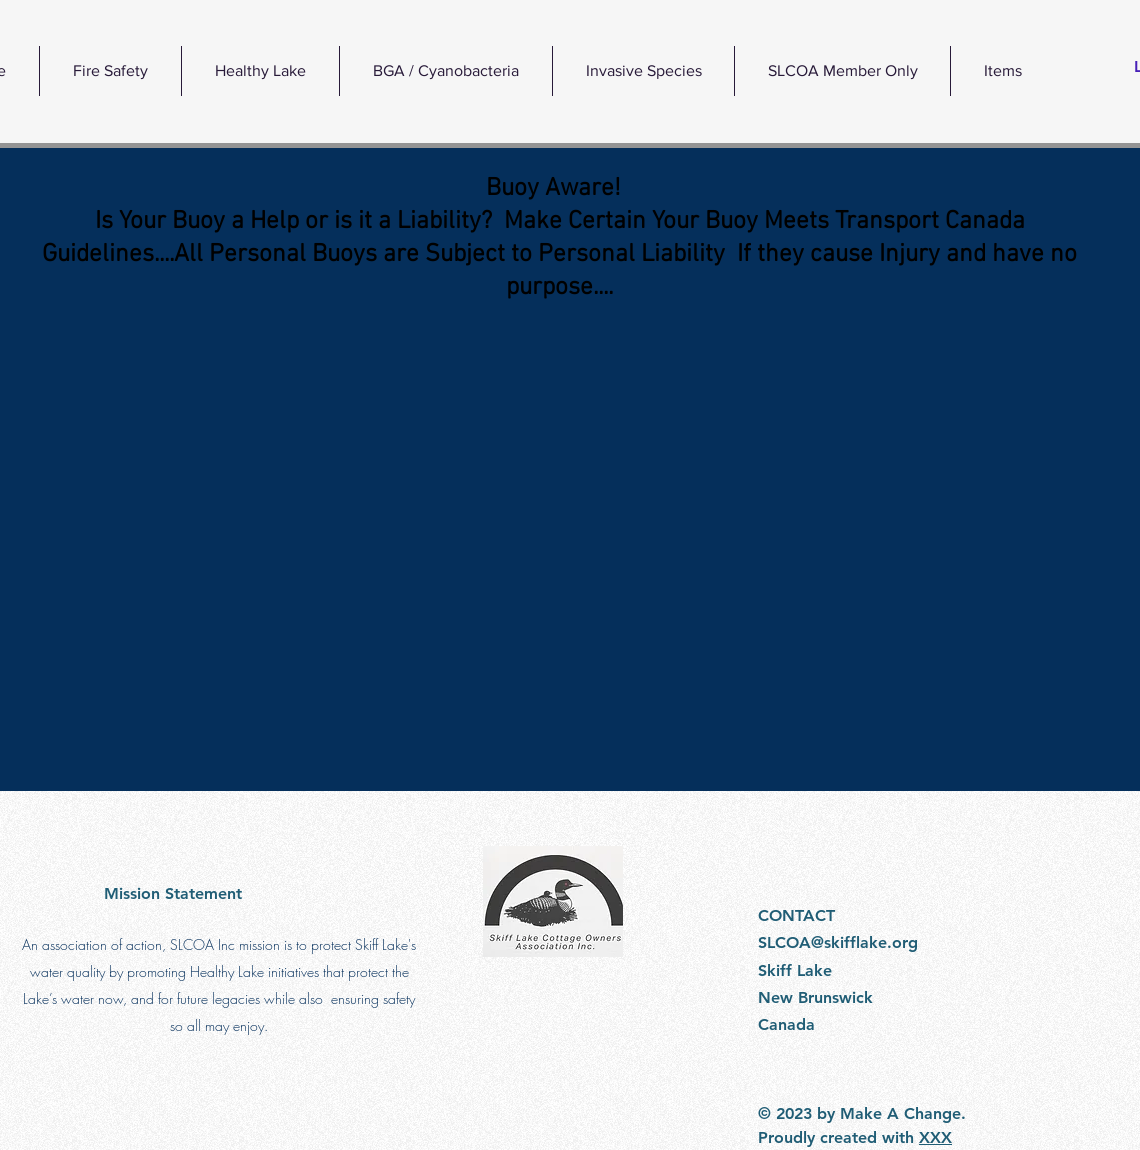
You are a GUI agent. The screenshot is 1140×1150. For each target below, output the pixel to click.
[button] (260, 71)
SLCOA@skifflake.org (838, 942)
